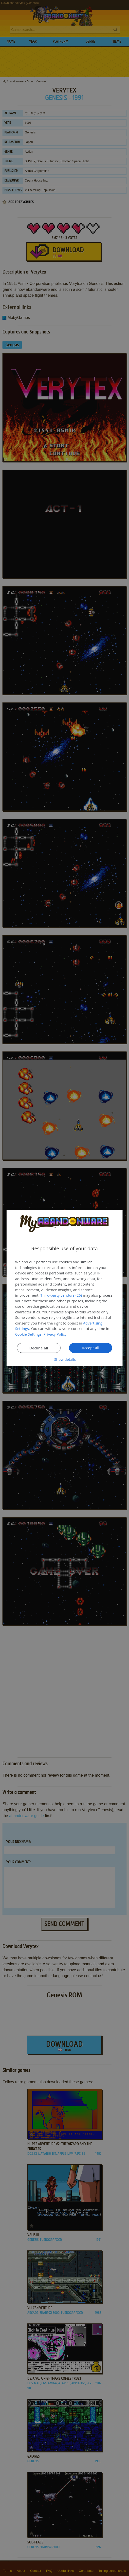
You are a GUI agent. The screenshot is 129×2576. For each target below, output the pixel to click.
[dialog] (64, 1288)
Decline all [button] (38, 1347)
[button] (64, 1359)
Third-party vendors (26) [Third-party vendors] (61, 1295)
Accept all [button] (90, 1347)
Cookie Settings (28, 1334)
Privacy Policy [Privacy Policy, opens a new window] (55, 1334)
